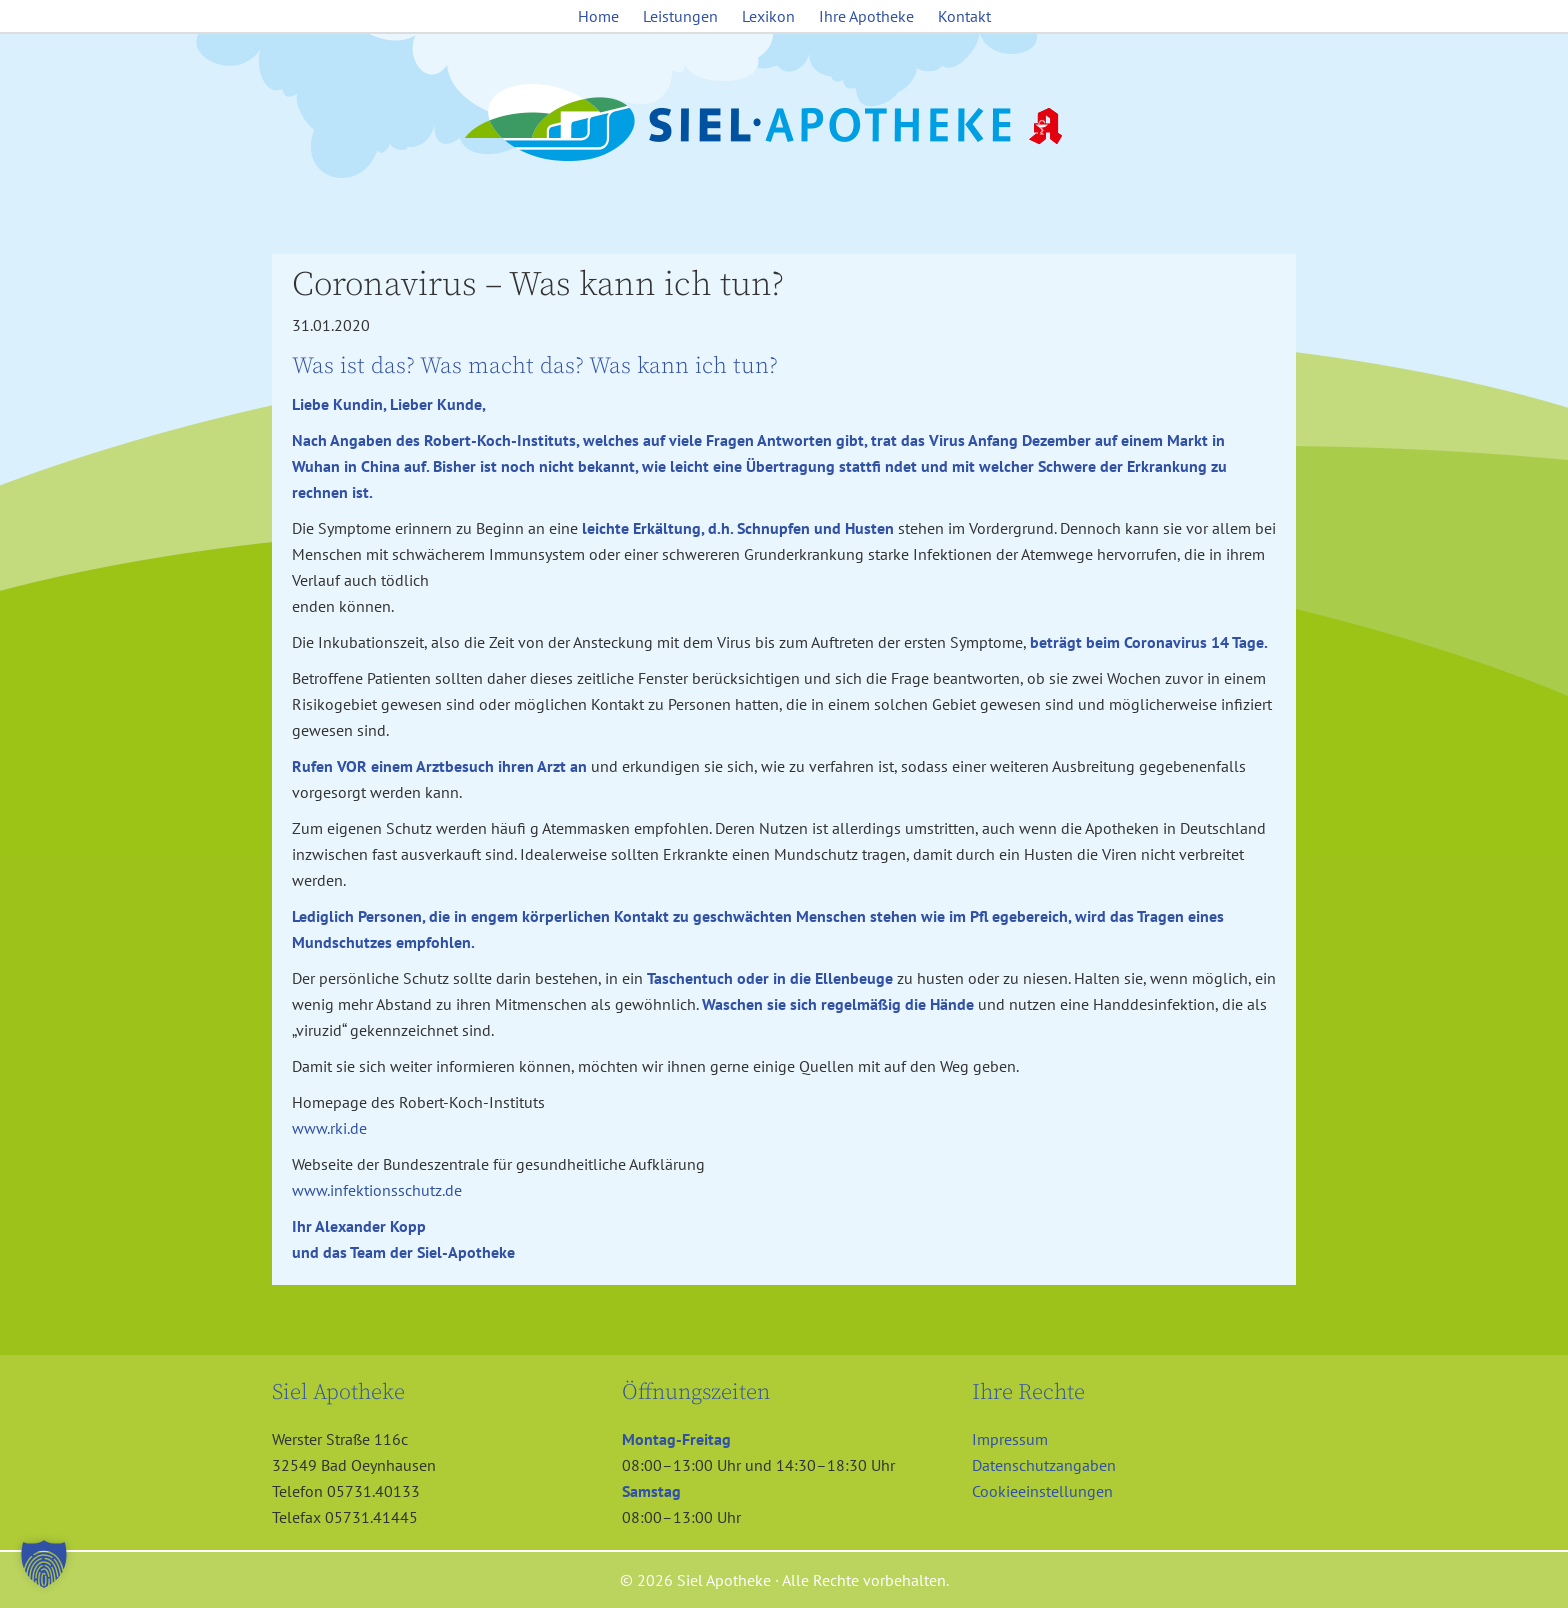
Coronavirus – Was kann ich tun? (538, 285)
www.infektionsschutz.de (377, 1190)
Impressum (1010, 1439)
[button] (44, 1564)
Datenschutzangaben (1044, 1465)
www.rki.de (329, 1128)
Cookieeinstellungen (1042, 1491)
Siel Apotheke (784, 124)
